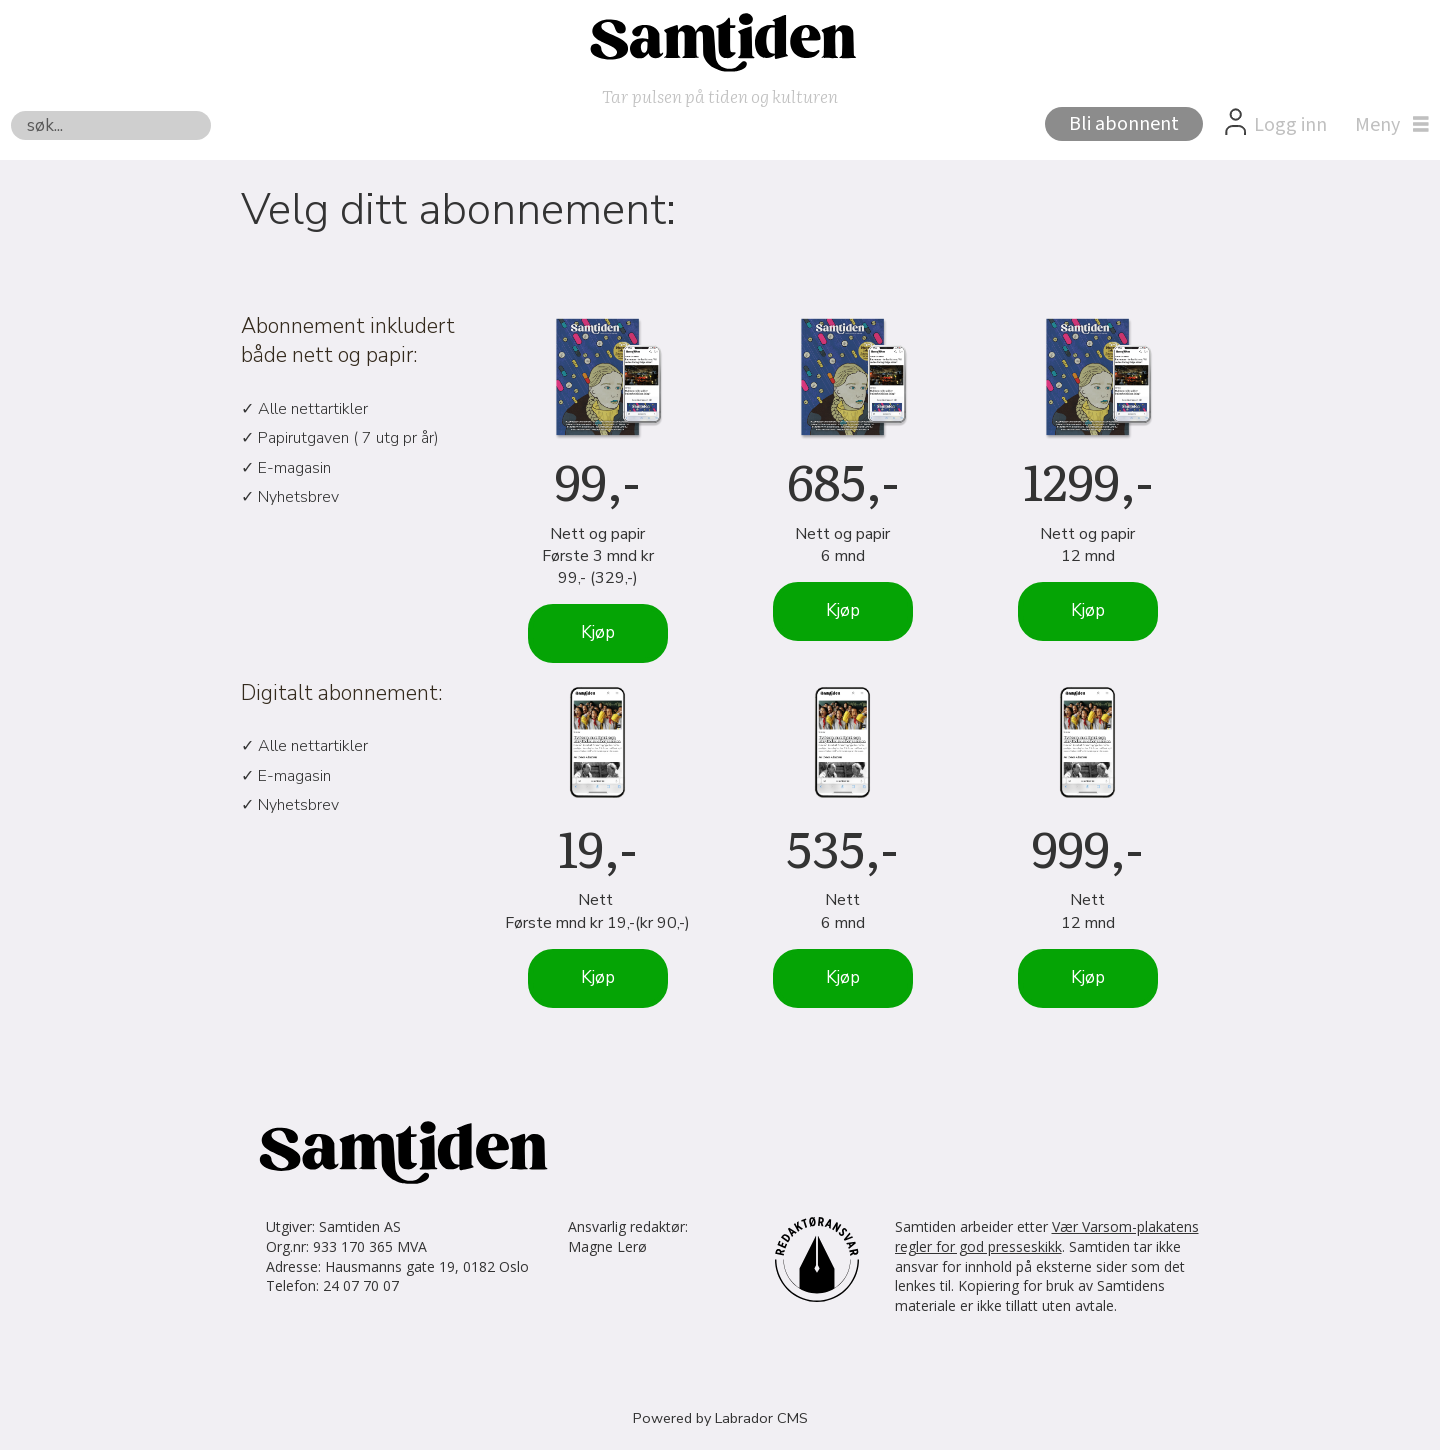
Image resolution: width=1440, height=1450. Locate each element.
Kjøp (598, 632)
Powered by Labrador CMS (720, 1418)
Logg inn (1290, 125)
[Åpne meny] (1387, 125)
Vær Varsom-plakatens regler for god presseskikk (1047, 1236)
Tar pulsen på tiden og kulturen (720, 95)
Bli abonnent (1124, 124)
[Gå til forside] (720, 41)
